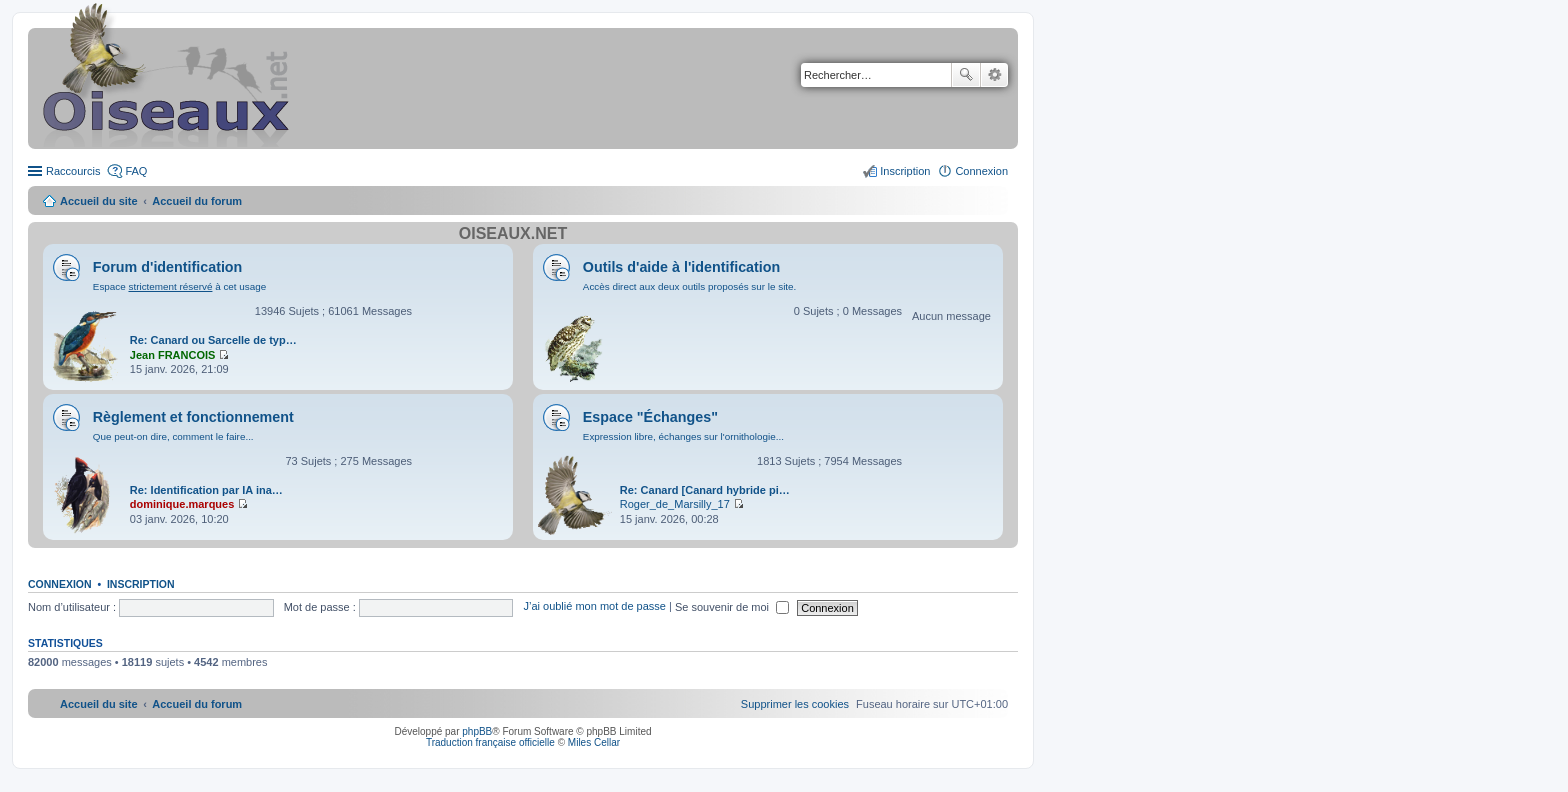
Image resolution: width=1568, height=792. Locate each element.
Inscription (141, 584)
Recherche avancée (994, 75)
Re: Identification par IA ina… (206, 490)
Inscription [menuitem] (905, 171)
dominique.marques (182, 504)
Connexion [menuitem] (981, 171)
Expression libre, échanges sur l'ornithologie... (683, 436)
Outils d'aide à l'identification (681, 267)
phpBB (477, 731)
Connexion (60, 584)
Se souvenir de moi (732, 607)
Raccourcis (73, 171)
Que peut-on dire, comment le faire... (173, 436)
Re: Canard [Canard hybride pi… (705, 490)
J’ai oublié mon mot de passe (594, 607)
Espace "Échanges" (650, 417)
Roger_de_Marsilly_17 (675, 504)
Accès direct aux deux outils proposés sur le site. (690, 286)
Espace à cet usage (179, 286)
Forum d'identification (168, 267)
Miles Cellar (594, 742)
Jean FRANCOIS (173, 355)
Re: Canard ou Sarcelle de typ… (213, 340)
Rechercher (966, 75)
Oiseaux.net (513, 233)
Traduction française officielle (490, 742)
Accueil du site (99, 201)
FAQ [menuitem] (136, 171)
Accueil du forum (197, 201)
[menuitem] (795, 704)
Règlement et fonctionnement (193, 417)
